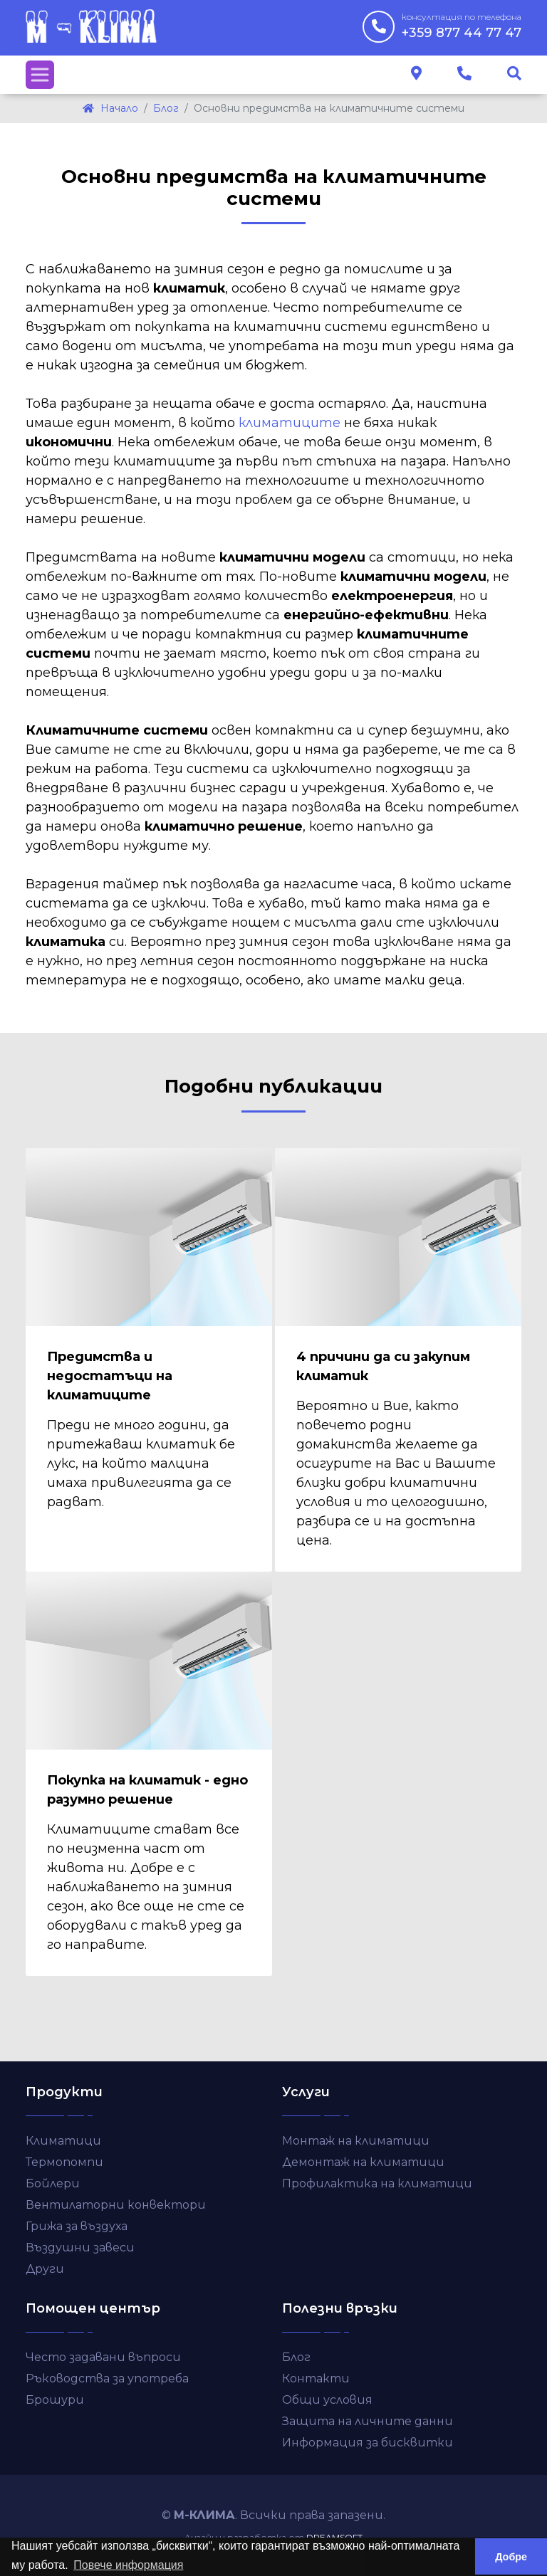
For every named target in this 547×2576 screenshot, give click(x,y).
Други (45, 2269)
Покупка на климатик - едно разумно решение (147, 1789)
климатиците (289, 423)
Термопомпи (64, 2162)
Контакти (316, 2378)
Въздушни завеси (80, 2247)
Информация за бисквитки (367, 2442)
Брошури (55, 2400)
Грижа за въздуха (76, 2226)
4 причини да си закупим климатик (383, 1366)
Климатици (63, 2140)
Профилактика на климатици (377, 2183)
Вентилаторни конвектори (116, 2205)
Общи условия (327, 2400)
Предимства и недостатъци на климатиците (109, 1376)
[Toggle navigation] (40, 75)
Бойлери (53, 2183)
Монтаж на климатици (355, 2140)
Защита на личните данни (367, 2421)
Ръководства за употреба (107, 2378)
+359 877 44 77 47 (461, 26)
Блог (296, 2357)
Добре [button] (511, 2556)
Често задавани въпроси (103, 2357)
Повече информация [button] (128, 2565)
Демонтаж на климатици (363, 2162)
